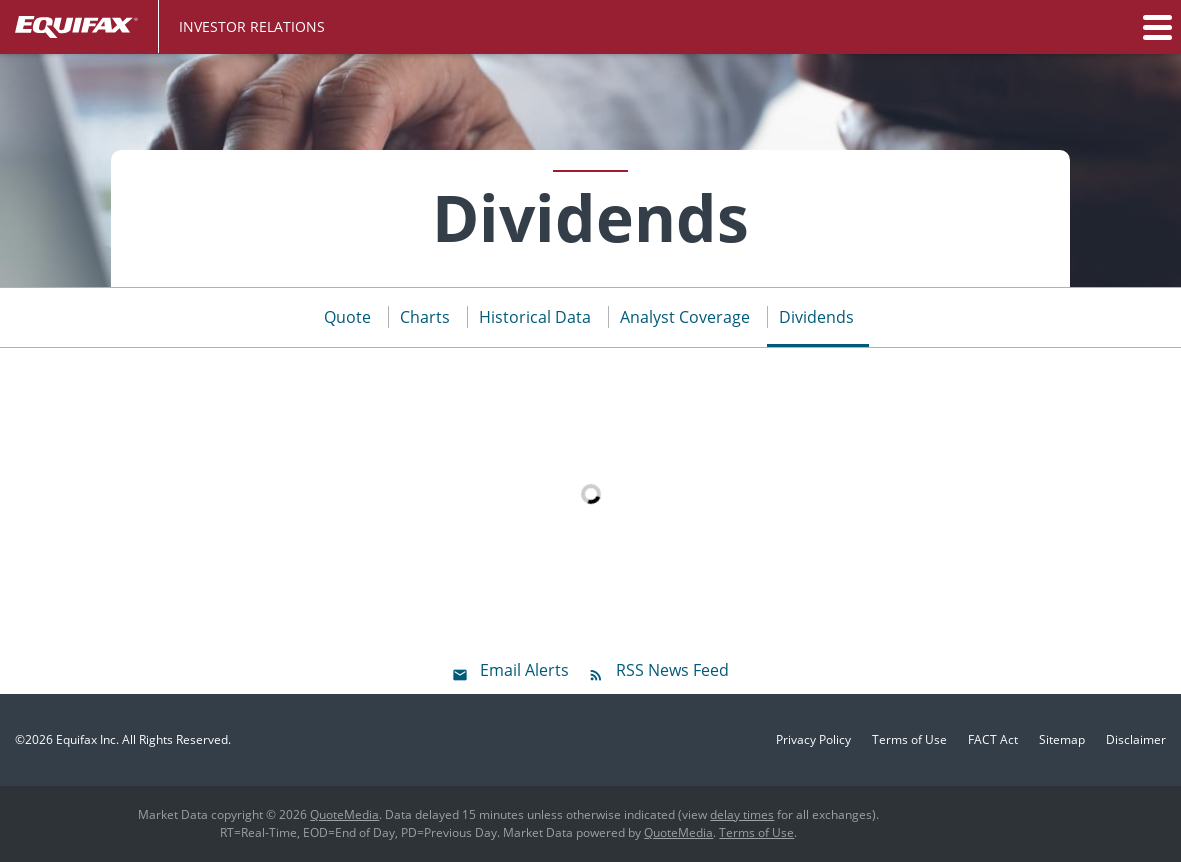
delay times (742, 814)
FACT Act (993, 740)
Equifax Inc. (87, 739)
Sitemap (1062, 740)
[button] (1156, 27)
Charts (425, 317)
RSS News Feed (672, 670)
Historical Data (535, 317)
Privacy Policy (813, 740)
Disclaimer (1136, 740)
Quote (347, 317)
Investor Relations (252, 26)
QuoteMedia (344, 814)
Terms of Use (909, 740)
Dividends (816, 317)
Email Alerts (524, 670)
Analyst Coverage (685, 317)
